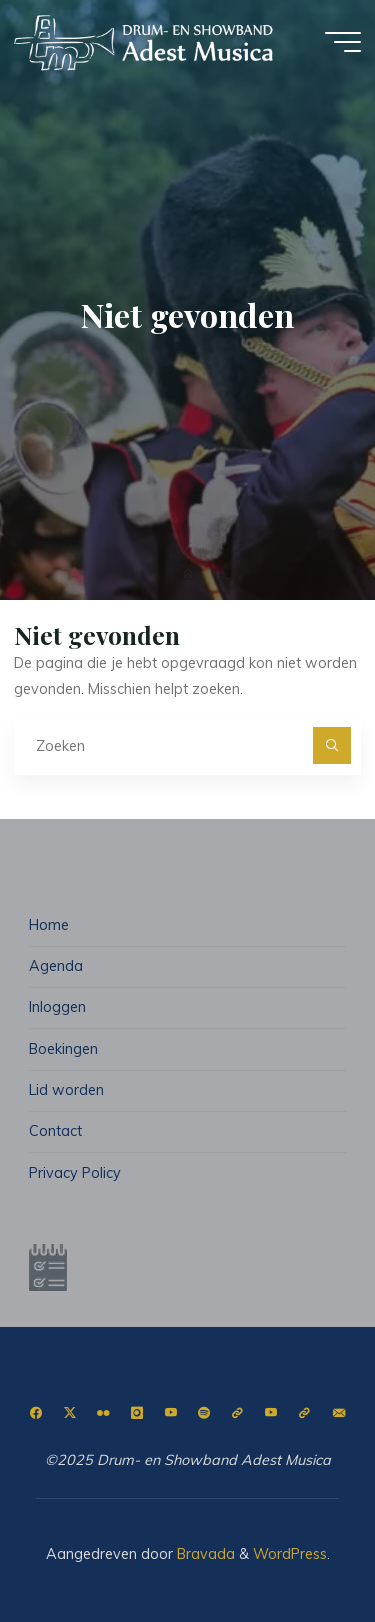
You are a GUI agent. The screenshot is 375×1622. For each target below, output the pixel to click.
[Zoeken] (331, 745)
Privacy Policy (75, 1173)
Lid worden (66, 1090)
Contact (55, 1131)
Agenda (56, 966)
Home (49, 925)
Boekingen (63, 1049)
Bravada (204, 1554)
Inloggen (57, 1007)
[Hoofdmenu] (343, 42)
